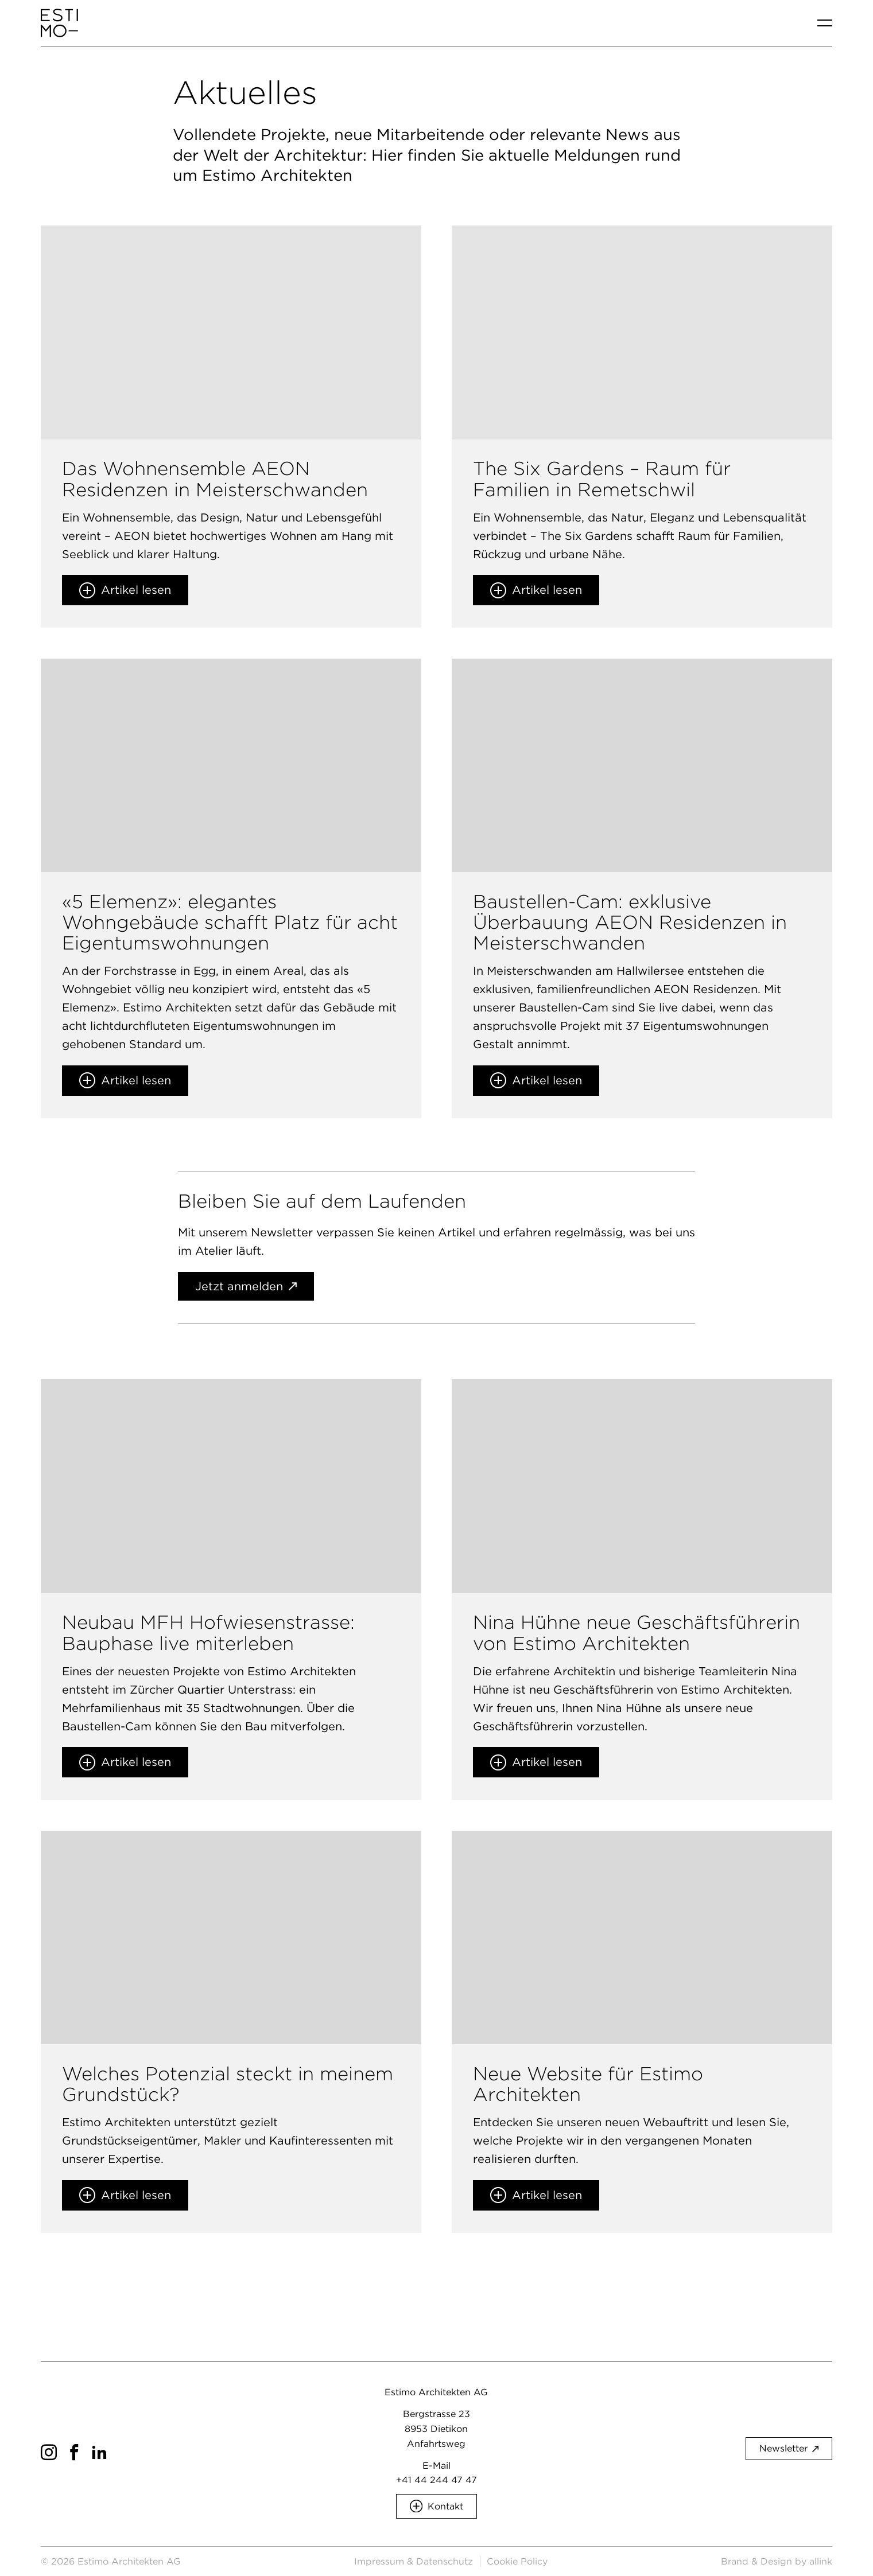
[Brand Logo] (59, 23)
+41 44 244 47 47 (436, 2479)
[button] (436, 2506)
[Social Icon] (49, 2452)
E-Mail (436, 2465)
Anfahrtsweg (436, 2443)
